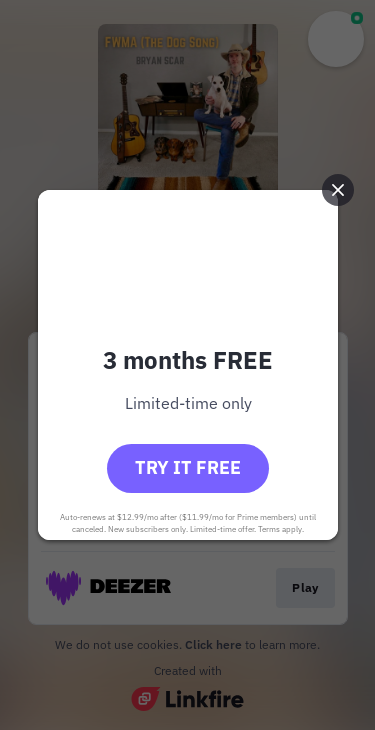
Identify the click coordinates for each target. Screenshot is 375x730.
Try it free (188, 467)
